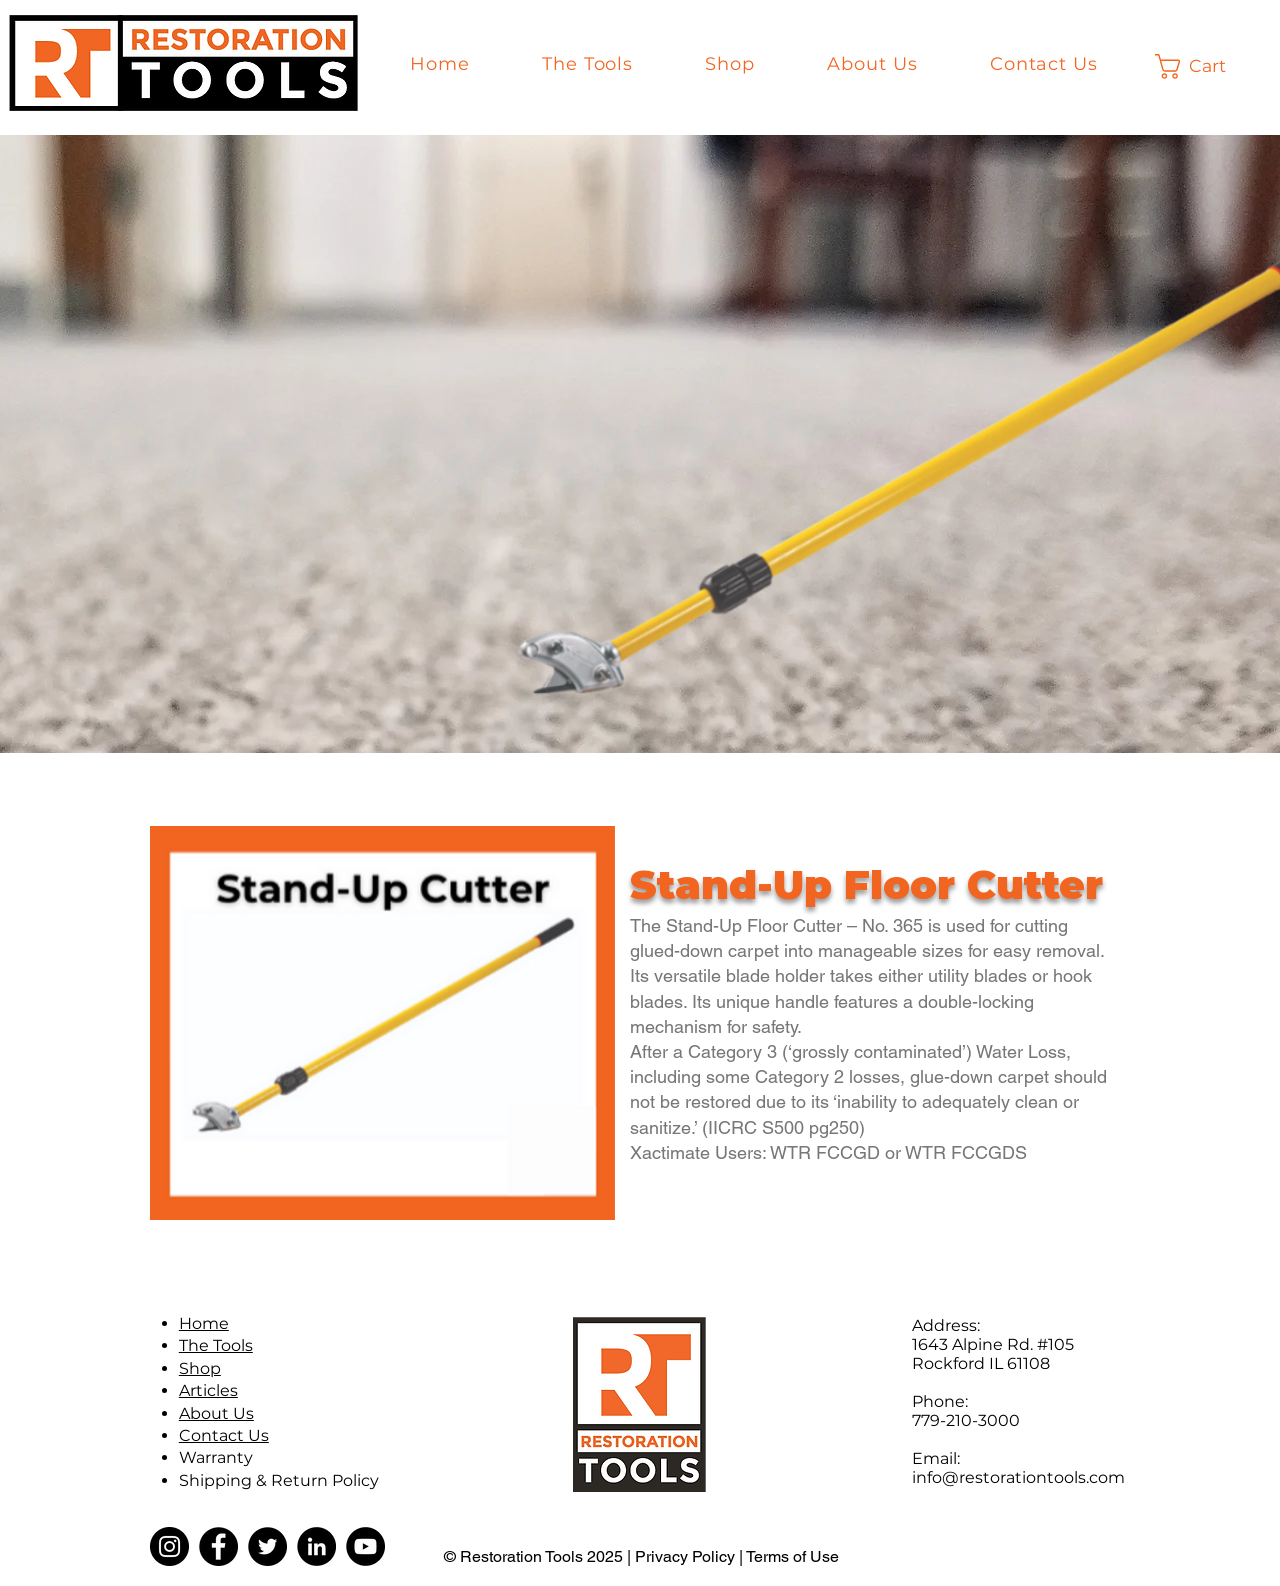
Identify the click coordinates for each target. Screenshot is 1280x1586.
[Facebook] (218, 1546)
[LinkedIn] (316, 1546)
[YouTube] (365, 1546)
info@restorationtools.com (1018, 1477)
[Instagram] (169, 1546)
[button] (1207, 66)
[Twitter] (267, 1546)
